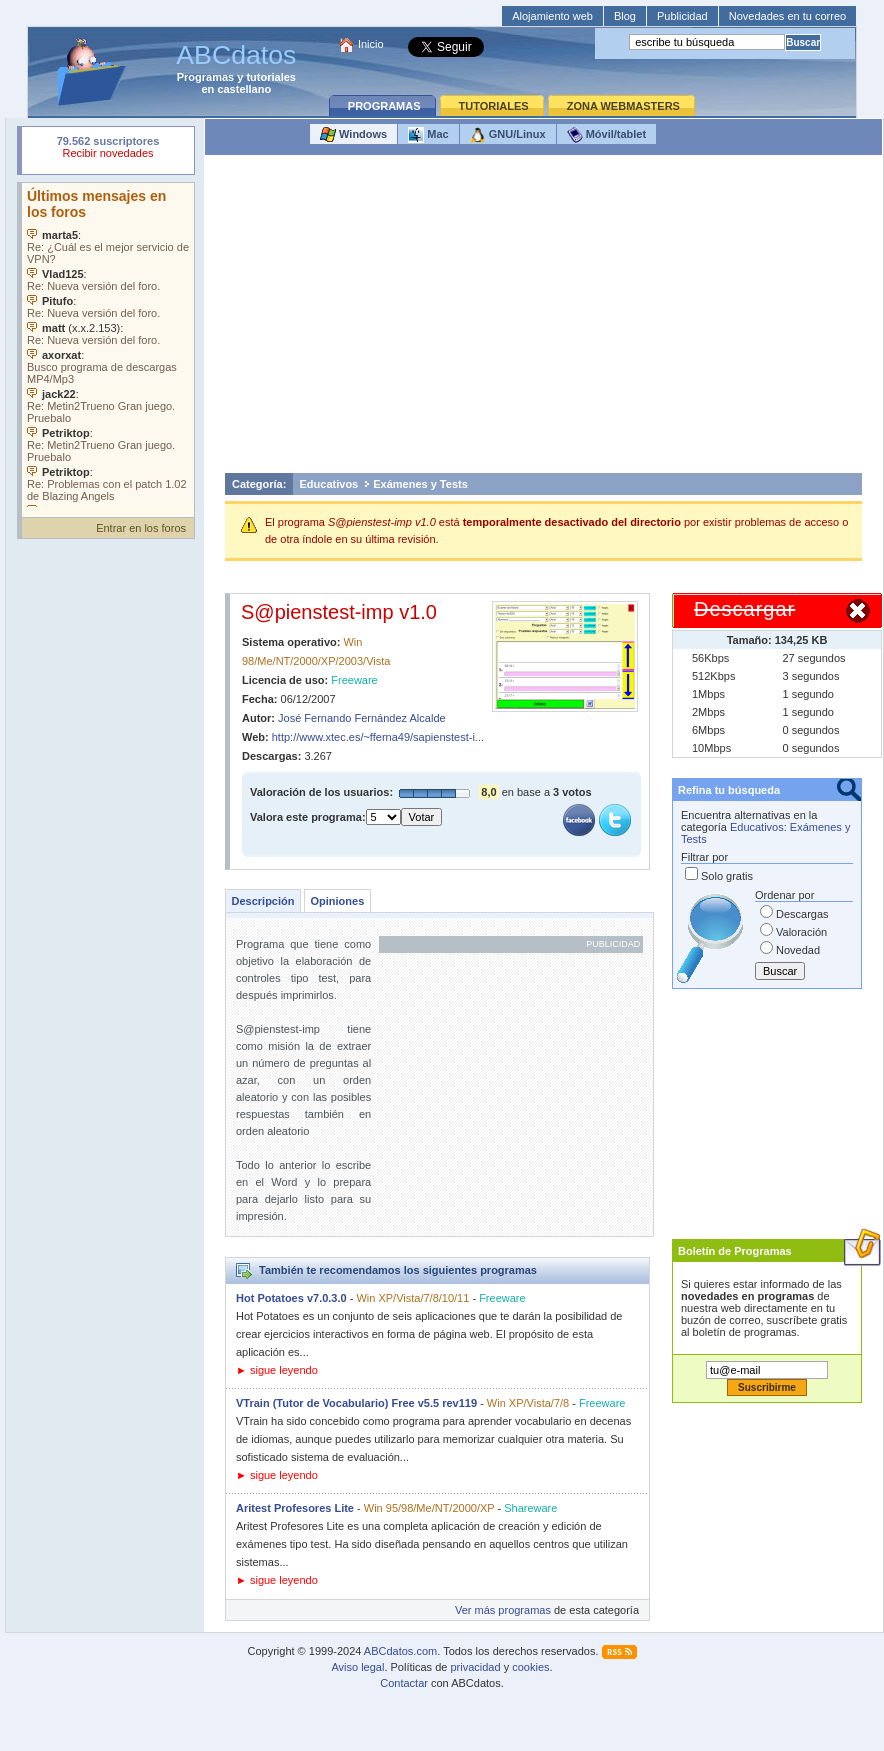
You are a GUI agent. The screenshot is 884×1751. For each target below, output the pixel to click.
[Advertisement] (543, 319)
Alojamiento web (552, 16)
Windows (353, 135)
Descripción (263, 901)
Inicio (371, 44)
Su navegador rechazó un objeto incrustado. (108, 149)
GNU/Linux (508, 135)
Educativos (329, 484)
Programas (205, 77)
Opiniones (337, 901)
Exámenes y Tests (420, 484)
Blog (625, 16)
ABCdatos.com (400, 1651)
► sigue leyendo (277, 1370)
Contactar (404, 1683)
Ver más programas (503, 1610)
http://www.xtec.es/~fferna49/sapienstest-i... (378, 737)
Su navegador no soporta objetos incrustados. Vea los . (108, 345)
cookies (530, 1667)
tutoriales (271, 77)
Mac (428, 135)
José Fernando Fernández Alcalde (362, 718)
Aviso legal (357, 1667)
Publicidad (682, 16)
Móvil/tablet (607, 135)
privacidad (475, 1667)
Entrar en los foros (141, 528)
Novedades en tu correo (787, 16)
